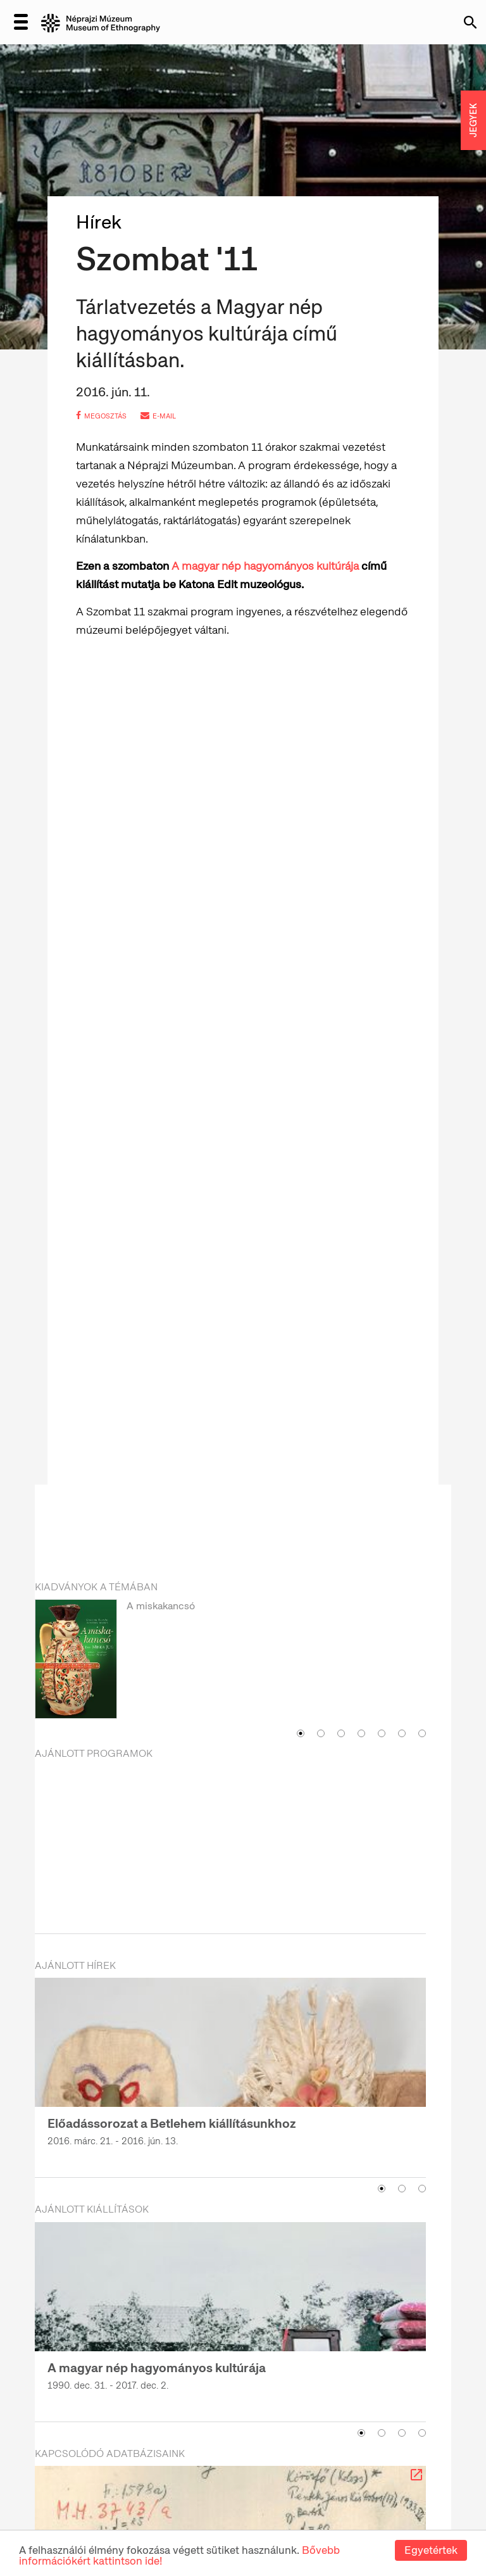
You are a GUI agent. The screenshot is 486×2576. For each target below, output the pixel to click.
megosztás (101, 416)
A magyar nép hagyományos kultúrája (266, 565)
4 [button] (361, 1733)
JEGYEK (473, 120)
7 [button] (422, 1733)
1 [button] (300, 1733)
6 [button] (402, 1733)
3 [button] (341, 1733)
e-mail (158, 416)
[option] (230, 1660)
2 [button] (321, 1733)
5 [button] (381, 1733)
